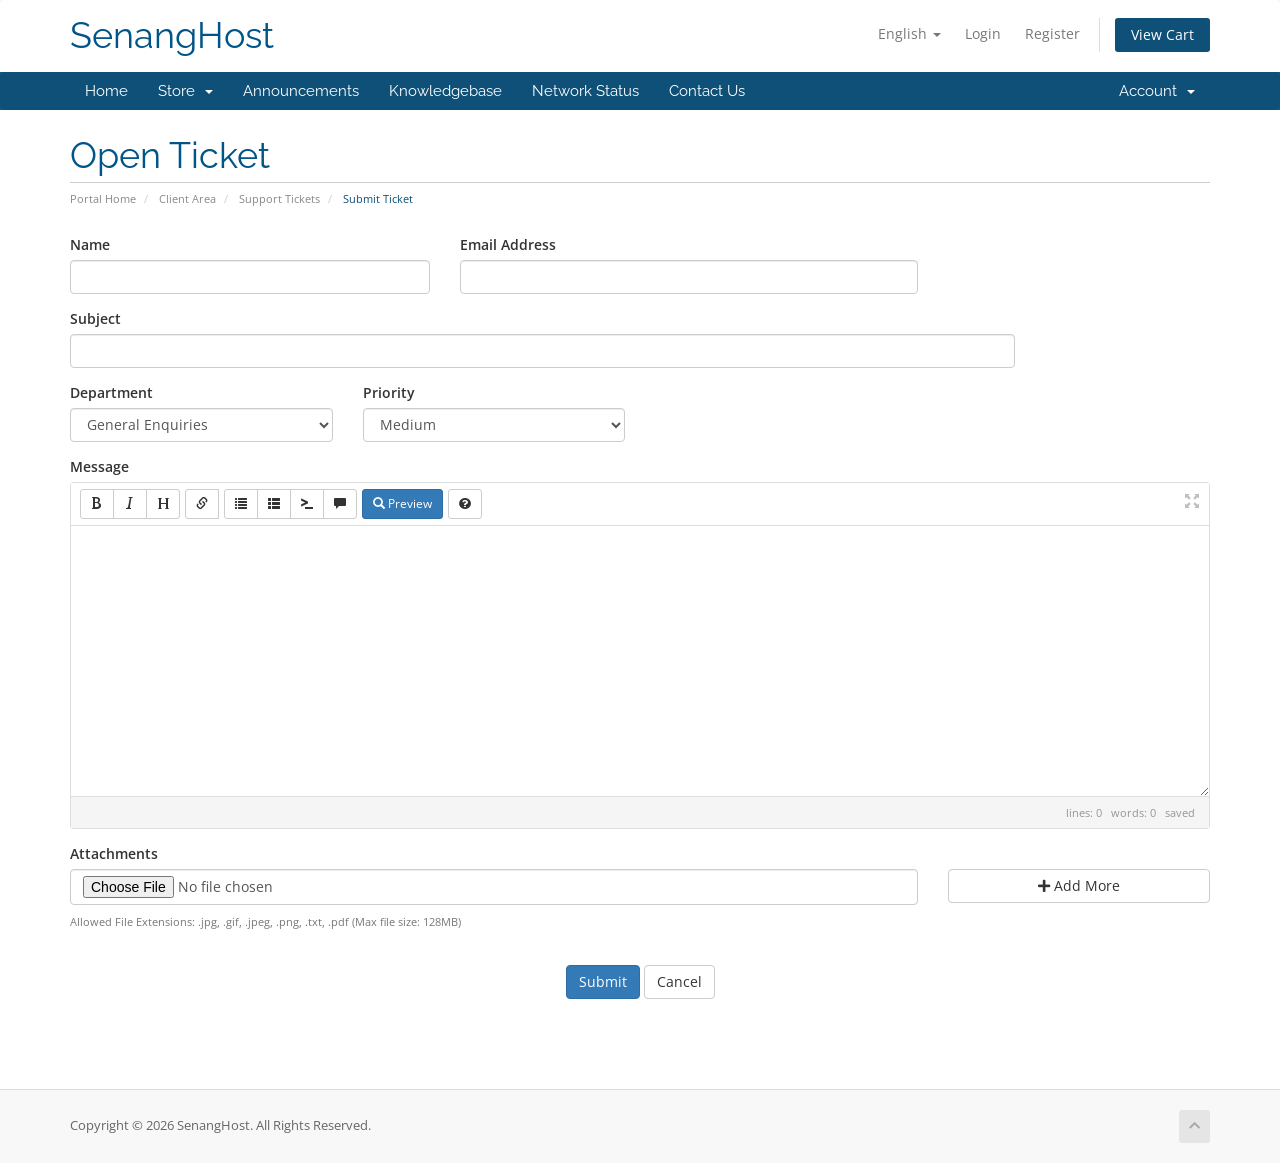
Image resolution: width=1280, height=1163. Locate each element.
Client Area (187, 198)
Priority (389, 392)
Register (1052, 33)
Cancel (679, 981)
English (909, 33)
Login (983, 33)
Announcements (301, 91)
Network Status (585, 91)
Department (111, 392)
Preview (402, 503)
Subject (95, 318)
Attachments (114, 853)
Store (185, 91)
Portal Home (103, 198)
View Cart (1162, 34)
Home (106, 91)
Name (90, 244)
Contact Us (707, 91)
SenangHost (172, 35)
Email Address (508, 244)
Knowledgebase (445, 91)
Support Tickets (279, 198)
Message (99, 466)
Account (1157, 91)
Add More (1079, 885)
